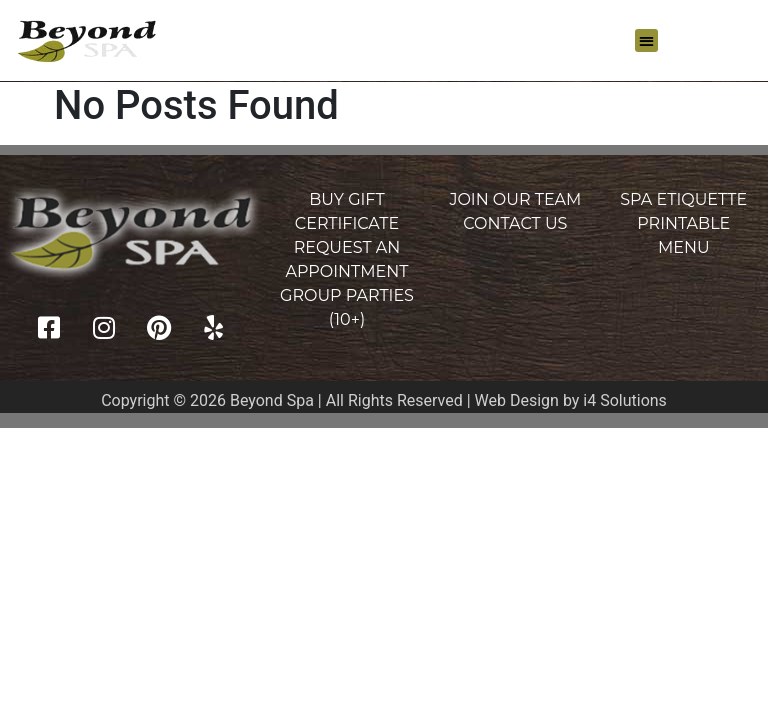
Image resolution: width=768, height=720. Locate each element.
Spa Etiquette (683, 199)
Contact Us (515, 223)
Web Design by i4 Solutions (571, 400)
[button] (646, 40)
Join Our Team (515, 199)
